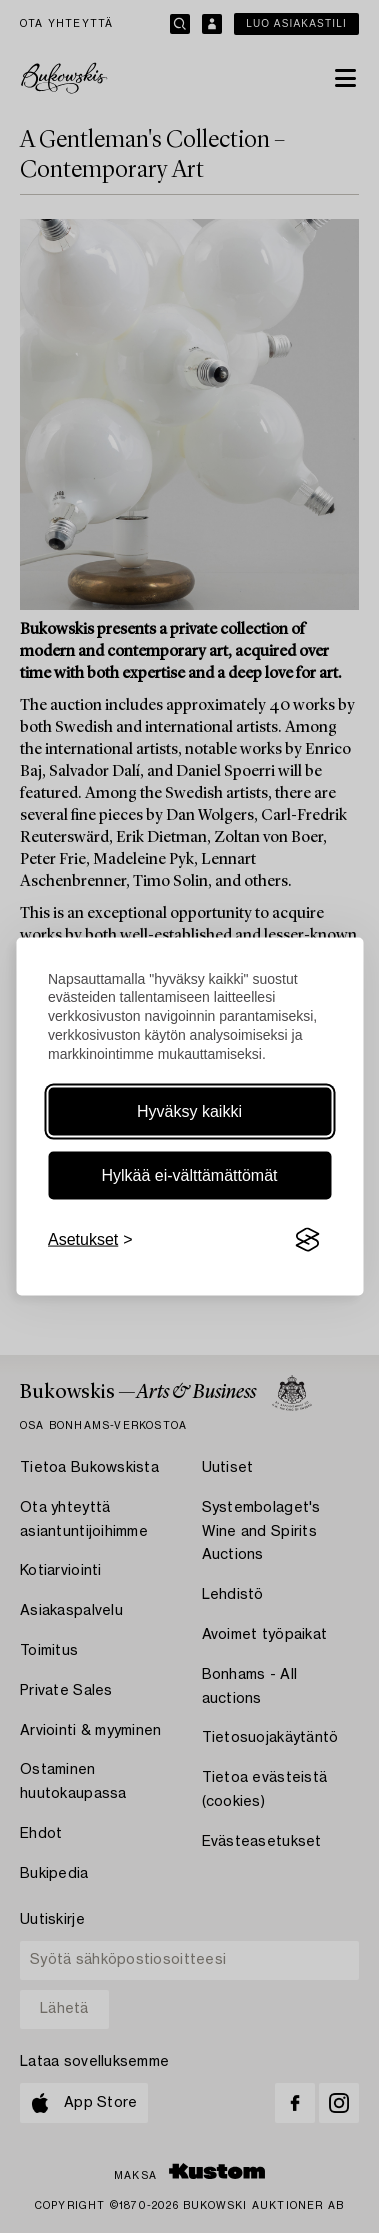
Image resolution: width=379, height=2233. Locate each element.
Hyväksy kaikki (189, 1111)
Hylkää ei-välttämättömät (189, 1175)
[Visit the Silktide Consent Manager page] (307, 1240)
